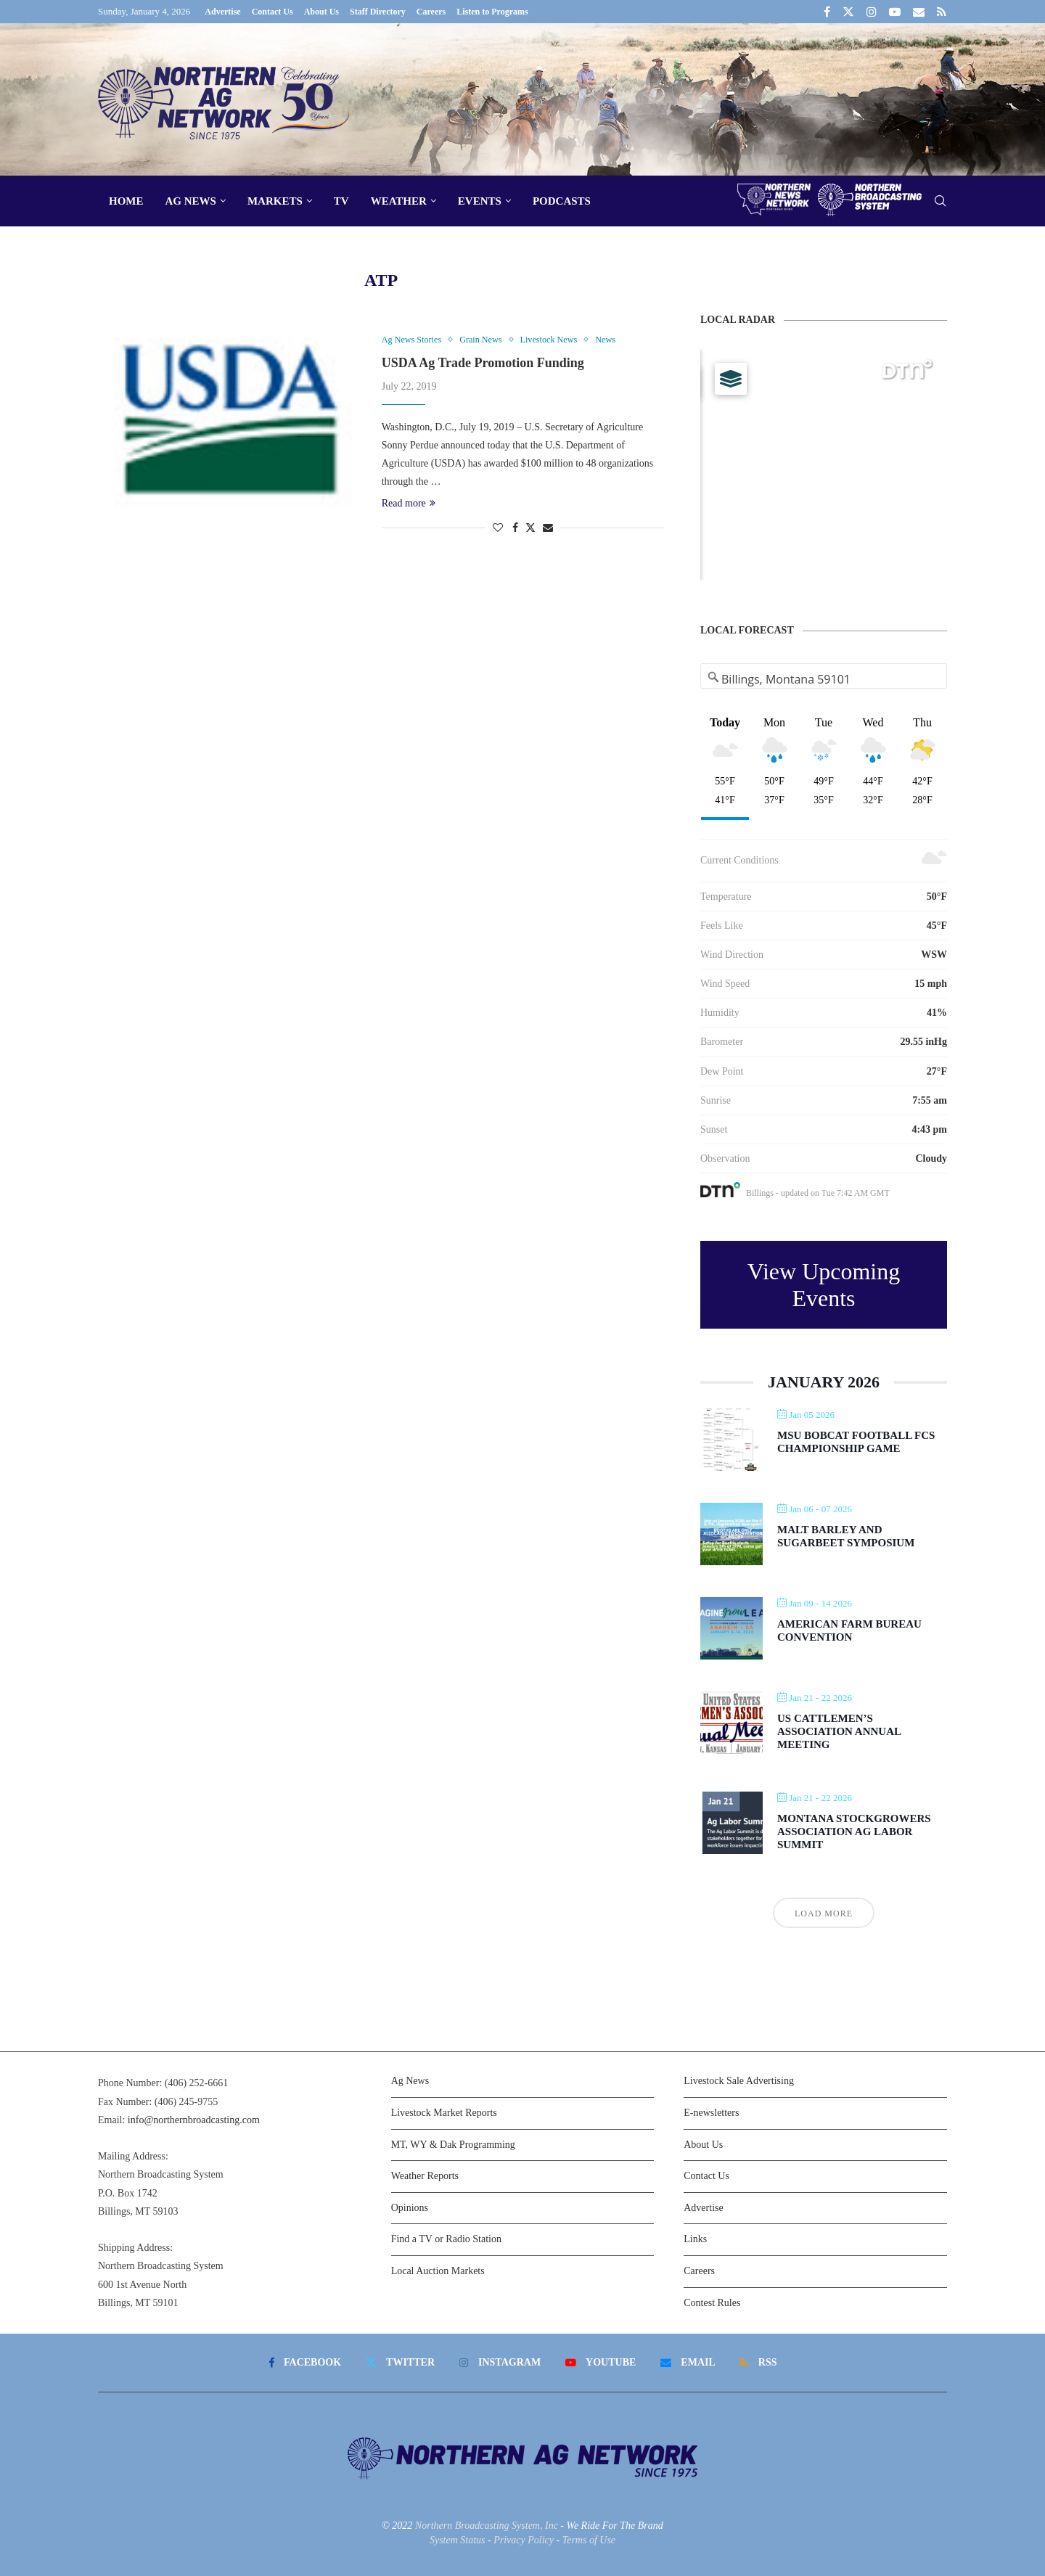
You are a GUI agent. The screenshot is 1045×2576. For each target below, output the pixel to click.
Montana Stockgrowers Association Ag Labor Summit (854, 1831)
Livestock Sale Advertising (739, 2080)
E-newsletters (711, 2112)
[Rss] (941, 11)
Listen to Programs (492, 12)
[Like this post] (498, 529)
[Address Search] (824, 679)
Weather (399, 201)
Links (695, 2239)
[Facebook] (827, 11)
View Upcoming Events (823, 1284)
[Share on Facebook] (515, 529)
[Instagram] (871, 11)
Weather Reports (425, 2175)
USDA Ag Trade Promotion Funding (483, 363)
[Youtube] (894, 11)
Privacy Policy (523, 2540)
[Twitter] (848, 11)
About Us (321, 12)
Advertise (222, 12)
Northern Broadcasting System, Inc (486, 2525)
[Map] (823, 464)
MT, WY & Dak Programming (453, 2144)
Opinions (409, 2207)
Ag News (190, 201)
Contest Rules (712, 2302)
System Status (457, 2540)
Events (479, 201)
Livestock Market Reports (444, 2112)
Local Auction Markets (438, 2270)
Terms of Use (588, 2540)
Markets (275, 201)
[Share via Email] (548, 529)
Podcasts (562, 201)
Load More (824, 1913)
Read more (408, 504)
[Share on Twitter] (530, 528)
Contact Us (272, 12)
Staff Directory (378, 12)
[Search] (940, 201)
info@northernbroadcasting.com (194, 2119)
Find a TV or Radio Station (446, 2239)
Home (126, 201)
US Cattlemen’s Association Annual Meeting (839, 1731)
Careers (431, 12)
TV (341, 201)
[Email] (918, 11)
